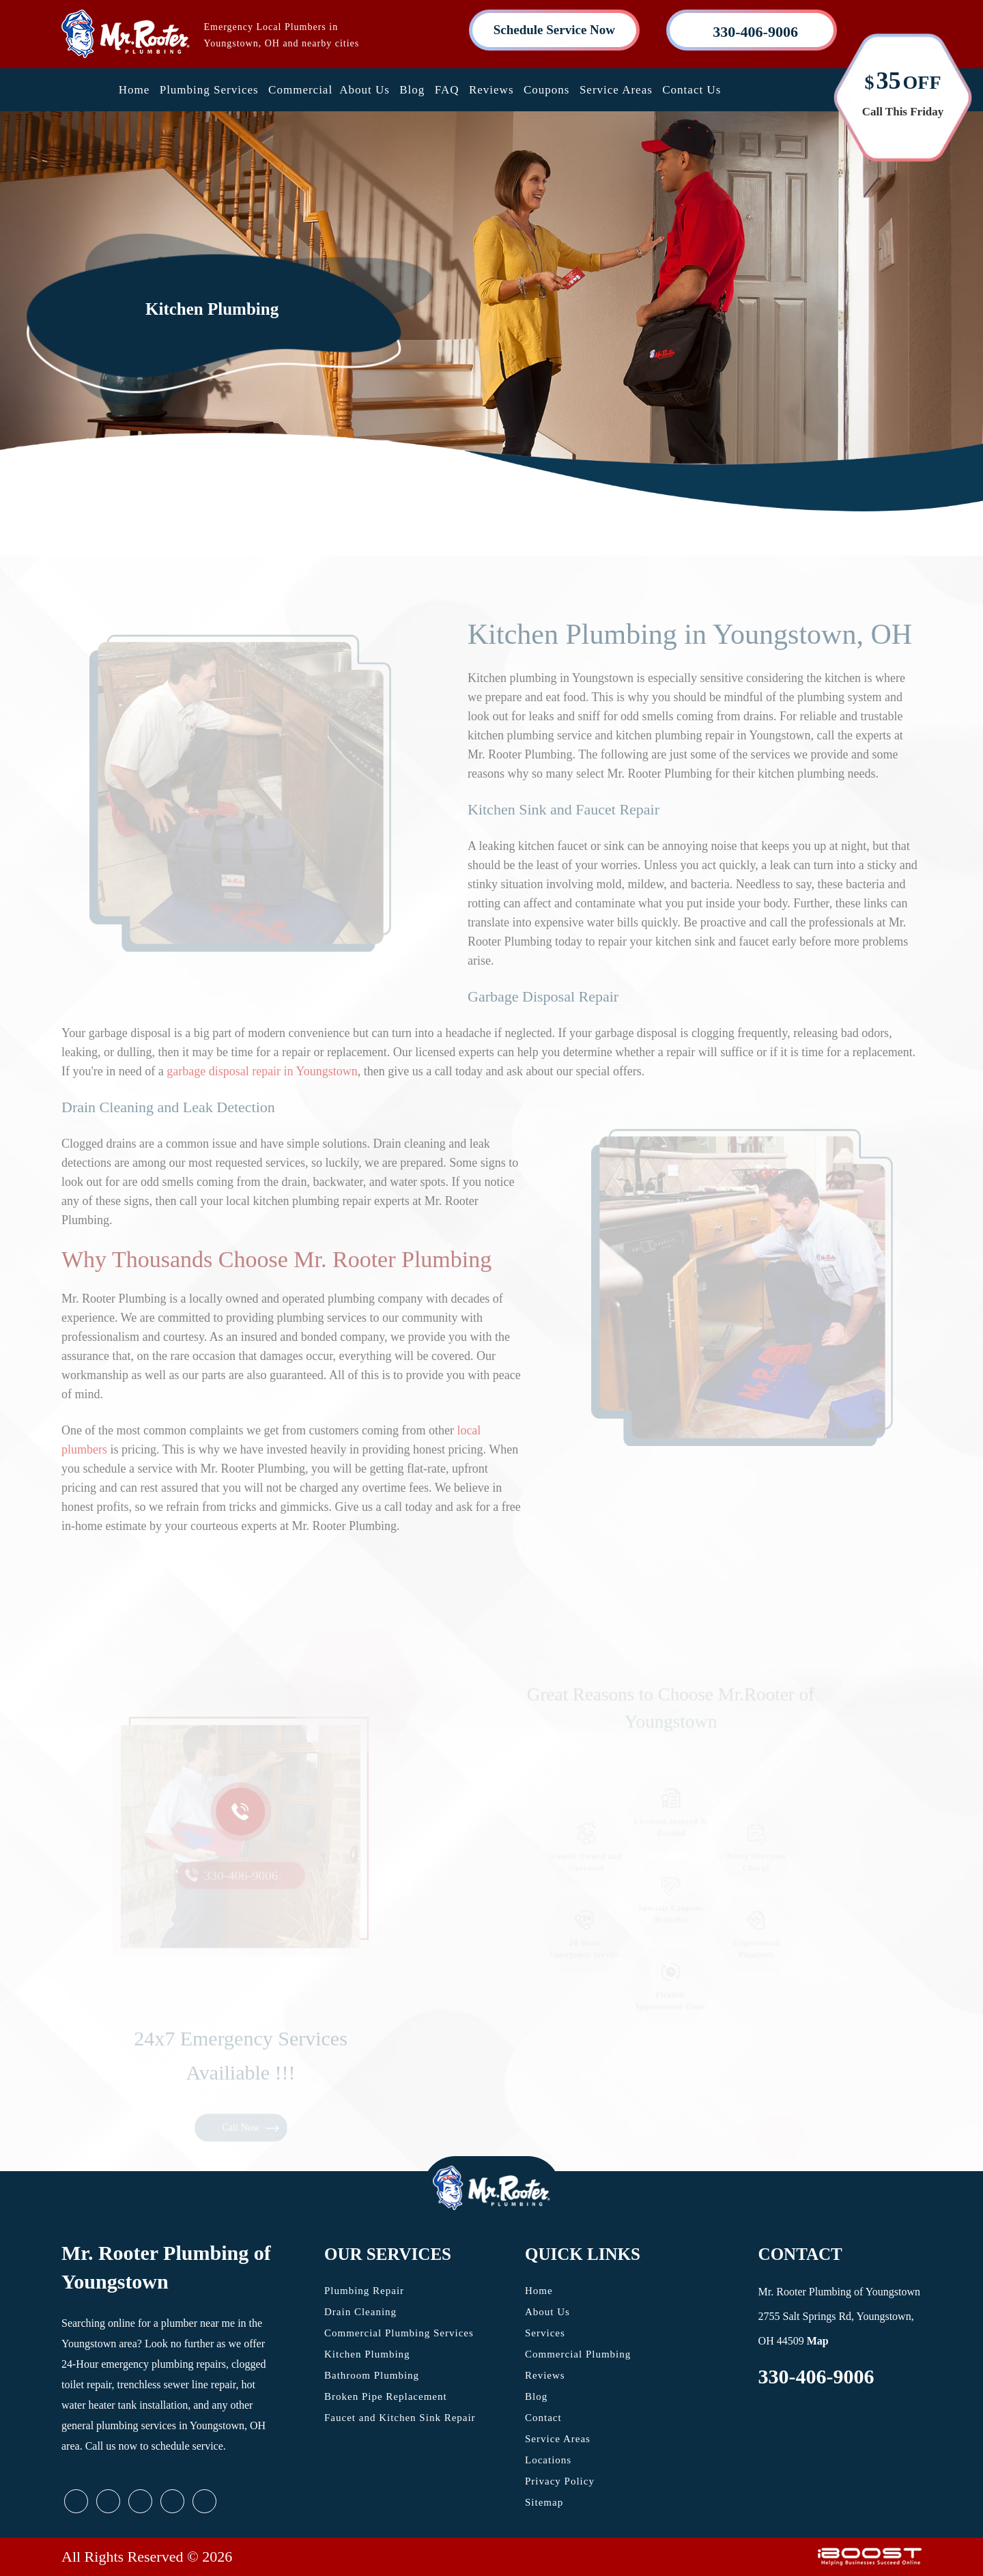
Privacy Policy (560, 2481)
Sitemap (544, 2502)
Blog (412, 89)
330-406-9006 (816, 2376)
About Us (364, 89)
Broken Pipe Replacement (385, 2396)
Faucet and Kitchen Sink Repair (400, 2417)
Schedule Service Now (554, 30)
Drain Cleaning (360, 2311)
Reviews (491, 89)
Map (818, 2341)
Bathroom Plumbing (371, 2375)
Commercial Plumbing (578, 2354)
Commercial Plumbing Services (399, 2332)
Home (134, 89)
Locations (548, 2459)
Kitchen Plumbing (367, 2354)
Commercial (300, 89)
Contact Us (691, 89)
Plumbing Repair (364, 2290)
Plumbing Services (209, 89)
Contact (543, 2417)
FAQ (447, 89)
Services (545, 2332)
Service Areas (616, 89)
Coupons (546, 89)
